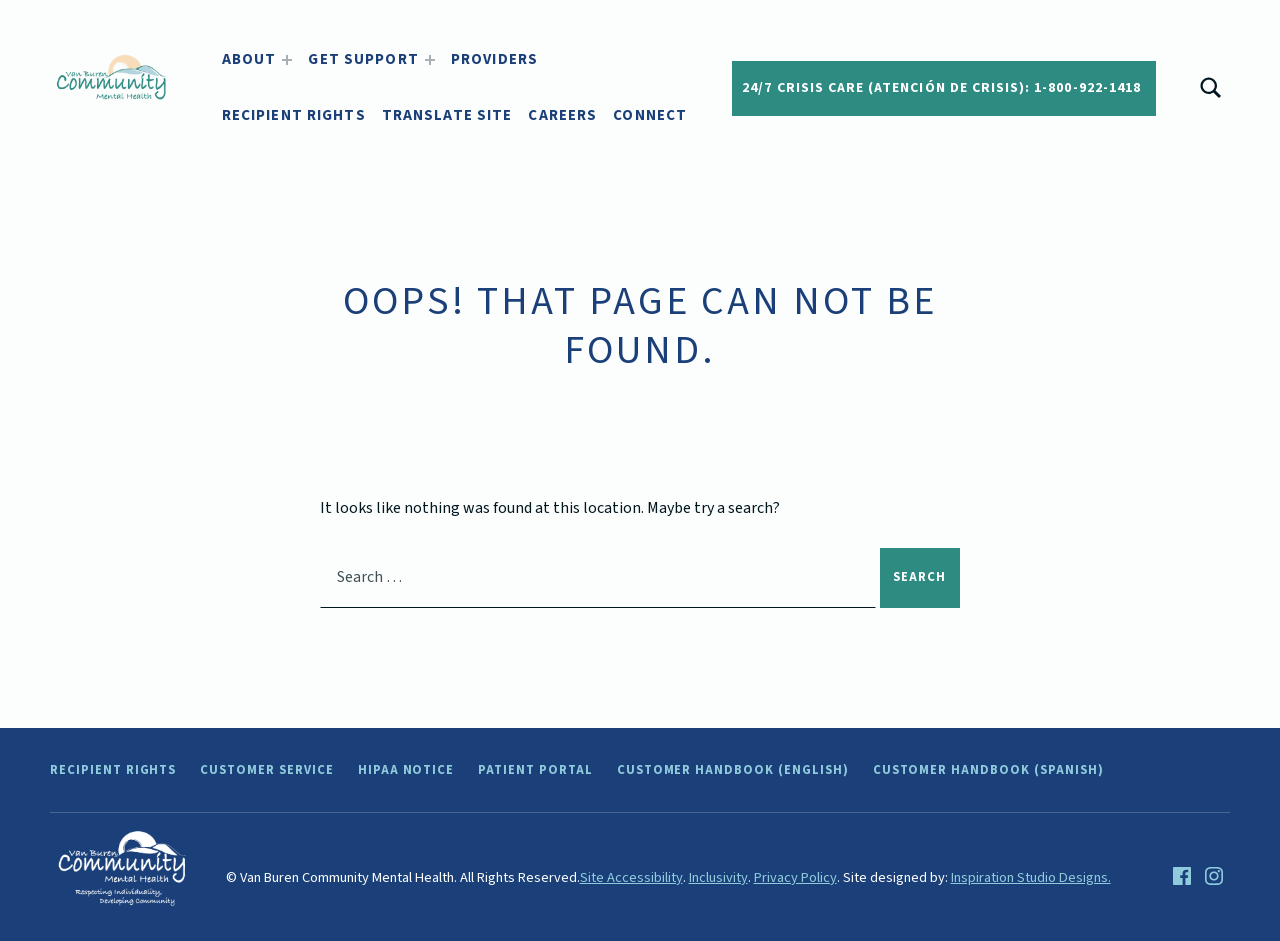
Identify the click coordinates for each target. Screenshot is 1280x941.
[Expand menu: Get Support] (430, 60)
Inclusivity (718, 877)
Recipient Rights (294, 115)
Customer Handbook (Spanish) (988, 770)
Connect (650, 115)
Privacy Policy (795, 877)
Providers (494, 59)
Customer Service (266, 770)
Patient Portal (535, 770)
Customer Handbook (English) (733, 770)
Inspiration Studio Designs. (1031, 877)
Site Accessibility (631, 877)
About (249, 59)
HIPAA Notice (406, 770)
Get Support (363, 59)
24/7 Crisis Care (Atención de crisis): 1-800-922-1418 (941, 88)
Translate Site (447, 115)
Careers (562, 115)
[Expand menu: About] (287, 60)
